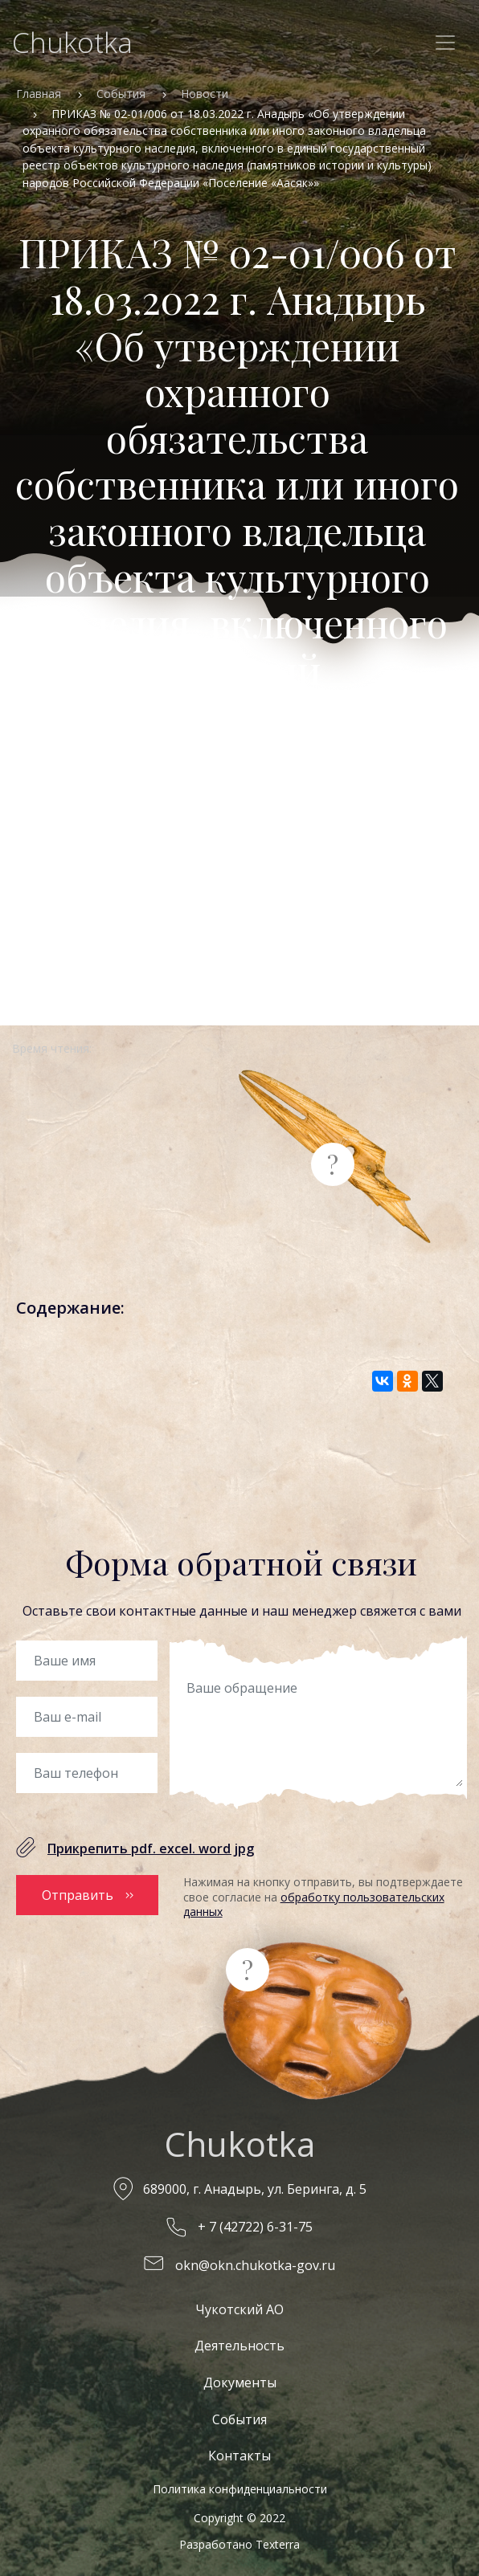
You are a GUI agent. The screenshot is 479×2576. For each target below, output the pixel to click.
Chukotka (72, 42)
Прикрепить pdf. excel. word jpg (150, 1848)
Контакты (239, 2455)
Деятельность (239, 2345)
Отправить (77, 1895)
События (120, 93)
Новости (204, 93)
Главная (38, 93)
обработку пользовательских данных (313, 1904)
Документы (239, 2382)
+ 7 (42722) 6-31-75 (255, 2227)
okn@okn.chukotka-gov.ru (255, 2265)
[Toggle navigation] (445, 42)
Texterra (278, 2544)
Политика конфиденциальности (240, 2489)
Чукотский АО (239, 2309)
